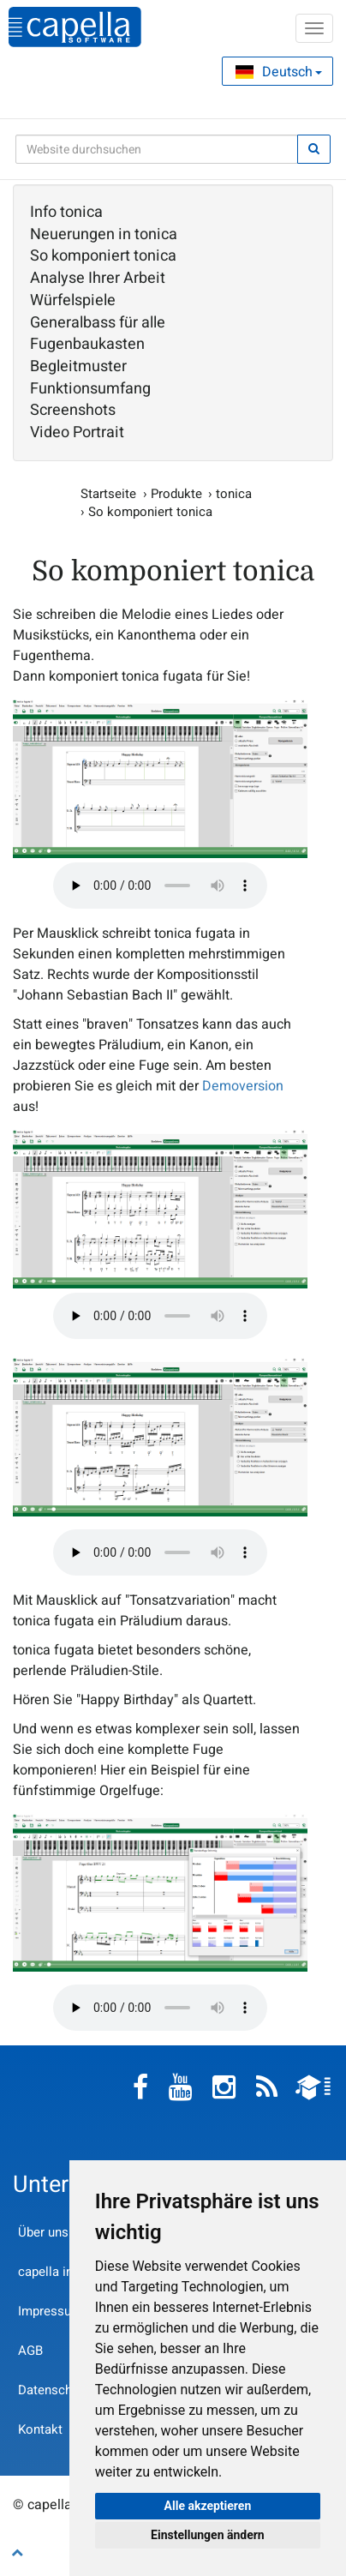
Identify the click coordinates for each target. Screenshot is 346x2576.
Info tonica (66, 212)
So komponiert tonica (103, 256)
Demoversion (242, 1086)
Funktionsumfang (90, 389)
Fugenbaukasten (87, 344)
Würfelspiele (73, 301)
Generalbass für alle (97, 323)
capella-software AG (75, 27)
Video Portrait (77, 433)
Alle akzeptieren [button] (208, 2506)
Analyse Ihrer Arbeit (97, 278)
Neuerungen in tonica (103, 235)
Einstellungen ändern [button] (208, 2535)
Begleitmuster (78, 367)
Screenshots (73, 410)
